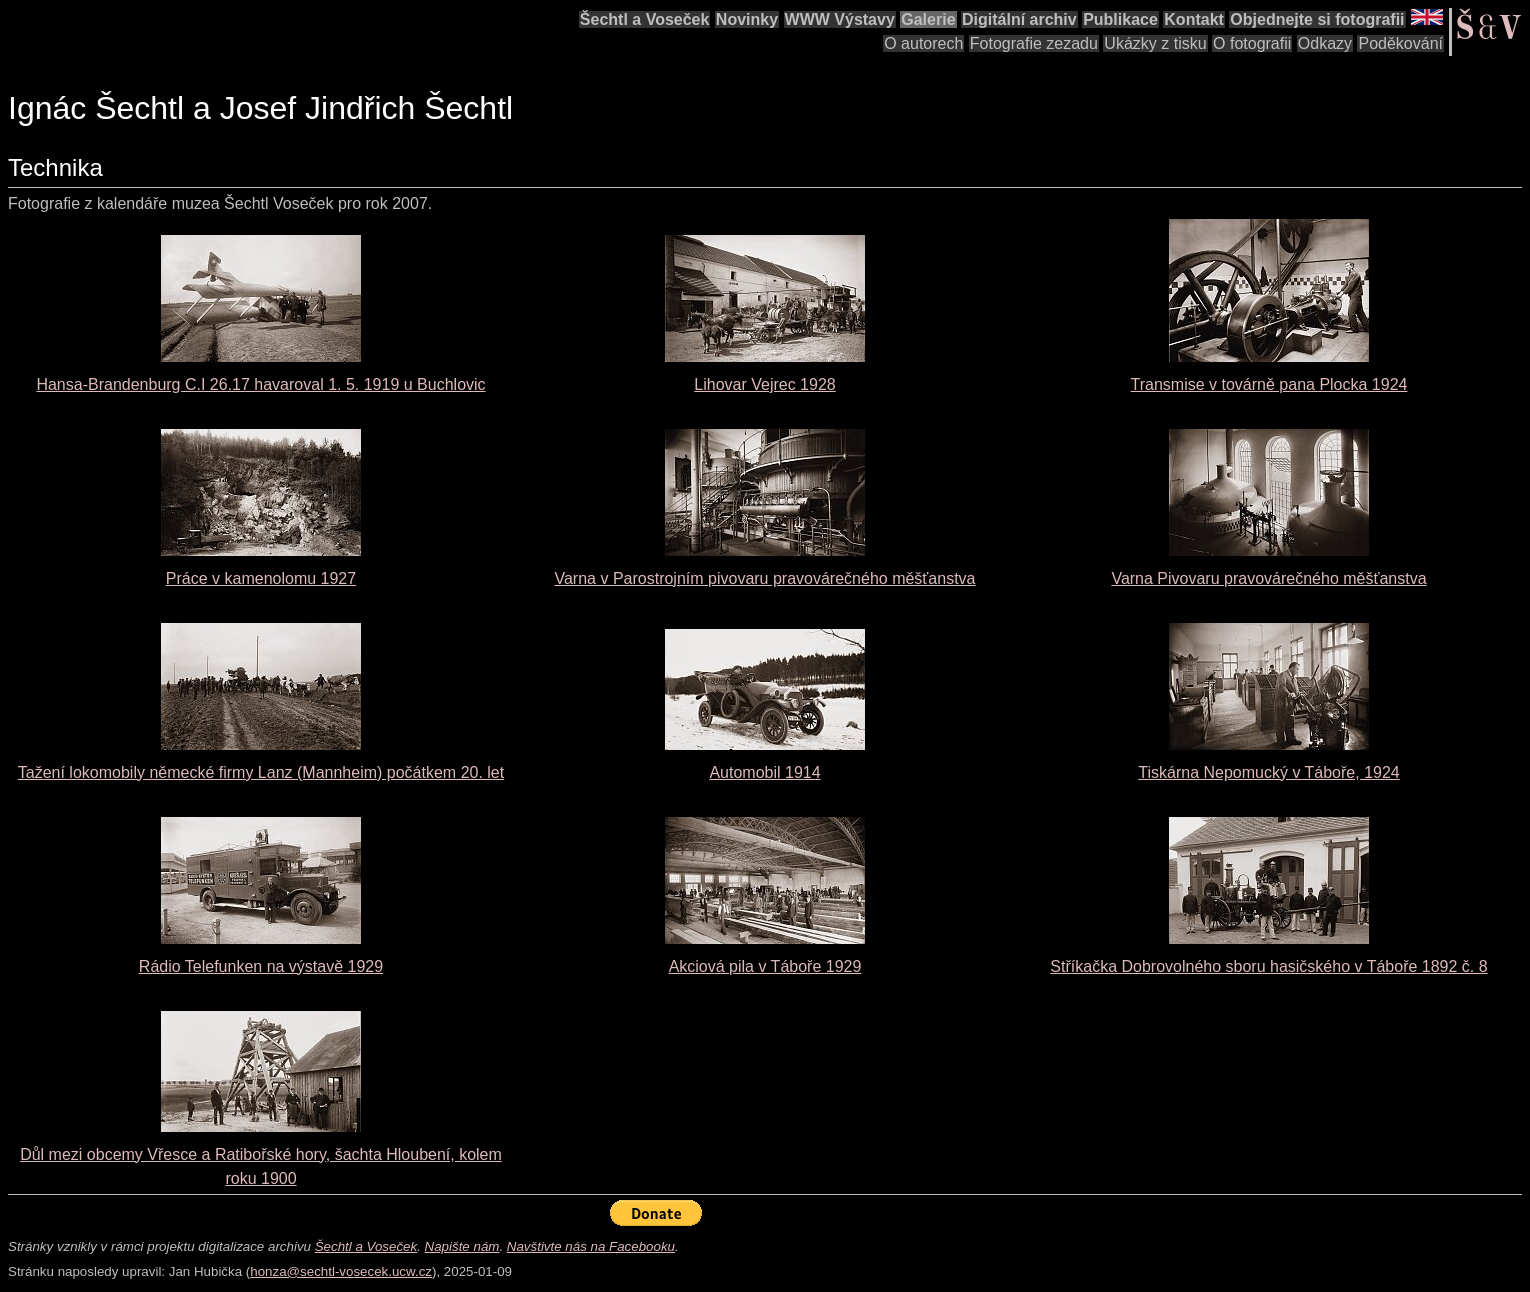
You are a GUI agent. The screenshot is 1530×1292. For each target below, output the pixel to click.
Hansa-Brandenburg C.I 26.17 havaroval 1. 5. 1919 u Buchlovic (260, 384)
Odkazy (1325, 43)
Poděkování (1400, 43)
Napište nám (462, 1246)
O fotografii (1252, 43)
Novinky (747, 19)
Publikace (1120, 19)
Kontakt (1194, 19)
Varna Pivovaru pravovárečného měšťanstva (1268, 578)
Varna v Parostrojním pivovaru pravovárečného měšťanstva (764, 578)
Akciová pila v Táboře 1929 (765, 966)
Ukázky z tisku (1155, 43)
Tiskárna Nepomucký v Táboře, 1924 (1268, 772)
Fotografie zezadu (1034, 43)
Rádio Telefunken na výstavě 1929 (261, 966)
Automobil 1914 (764, 772)
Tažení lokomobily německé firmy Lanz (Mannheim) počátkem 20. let (261, 772)
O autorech (923, 43)
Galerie (928, 19)
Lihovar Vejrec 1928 (764, 384)
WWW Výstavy (840, 19)
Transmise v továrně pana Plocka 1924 (1269, 384)
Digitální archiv (1019, 19)
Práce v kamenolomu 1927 (261, 578)
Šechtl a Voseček (645, 19)
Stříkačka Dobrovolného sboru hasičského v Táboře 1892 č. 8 (1268, 966)
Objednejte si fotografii (1317, 19)
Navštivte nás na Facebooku (591, 1246)
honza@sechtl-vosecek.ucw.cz (341, 1271)
